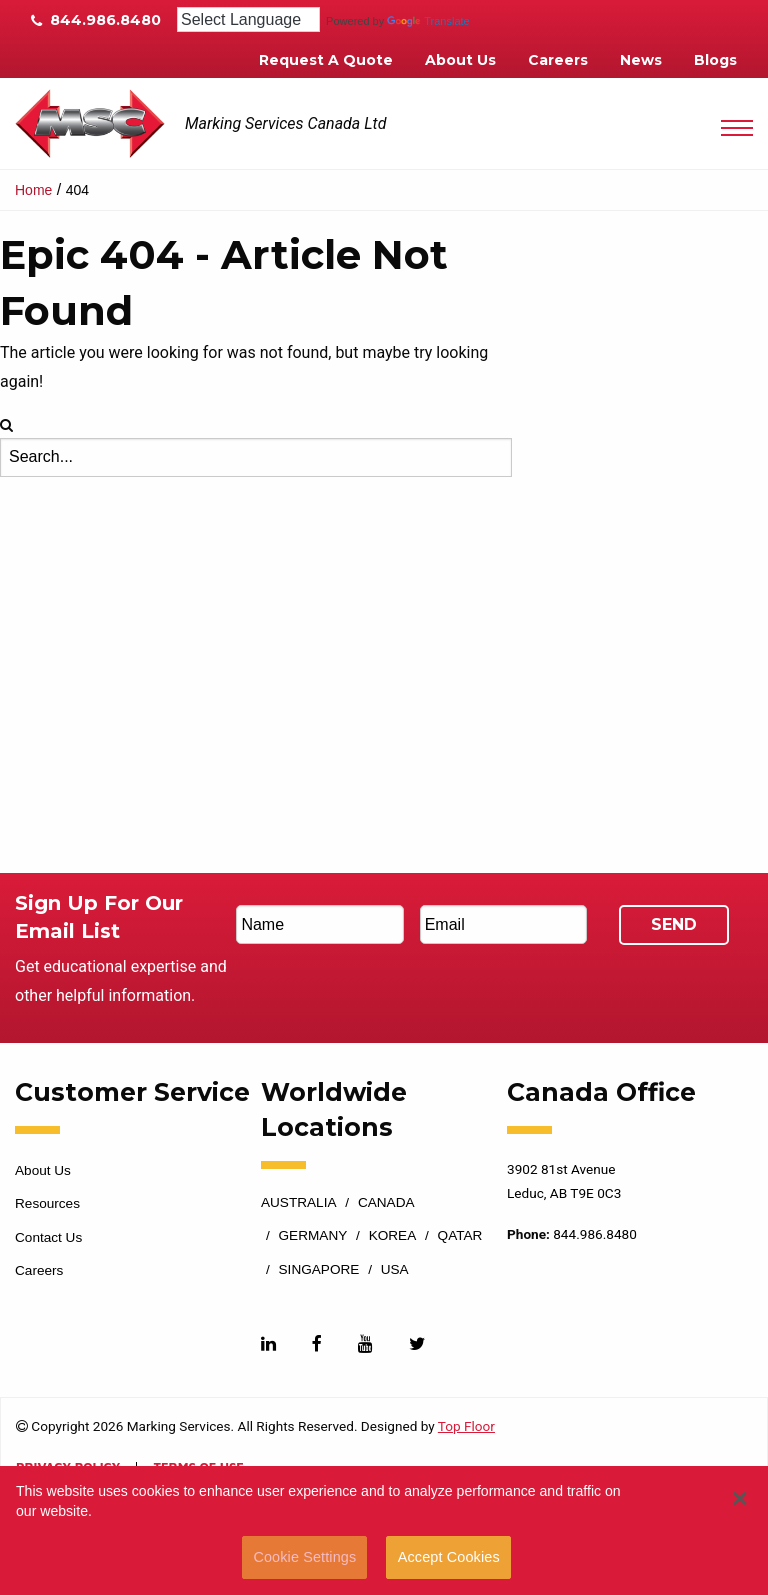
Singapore (319, 1270)
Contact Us (48, 1237)
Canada (386, 1203)
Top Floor (466, 1426)
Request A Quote (326, 60)
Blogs (715, 60)
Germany (313, 1236)
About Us (460, 60)
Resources (47, 1203)
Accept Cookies (449, 1557)
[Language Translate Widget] (248, 19)
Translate (428, 21)
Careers (558, 60)
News (641, 60)
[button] (739, 1498)
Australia (299, 1203)
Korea (393, 1236)
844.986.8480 (96, 20)
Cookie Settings (304, 1557)
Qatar (460, 1236)
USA (395, 1270)
